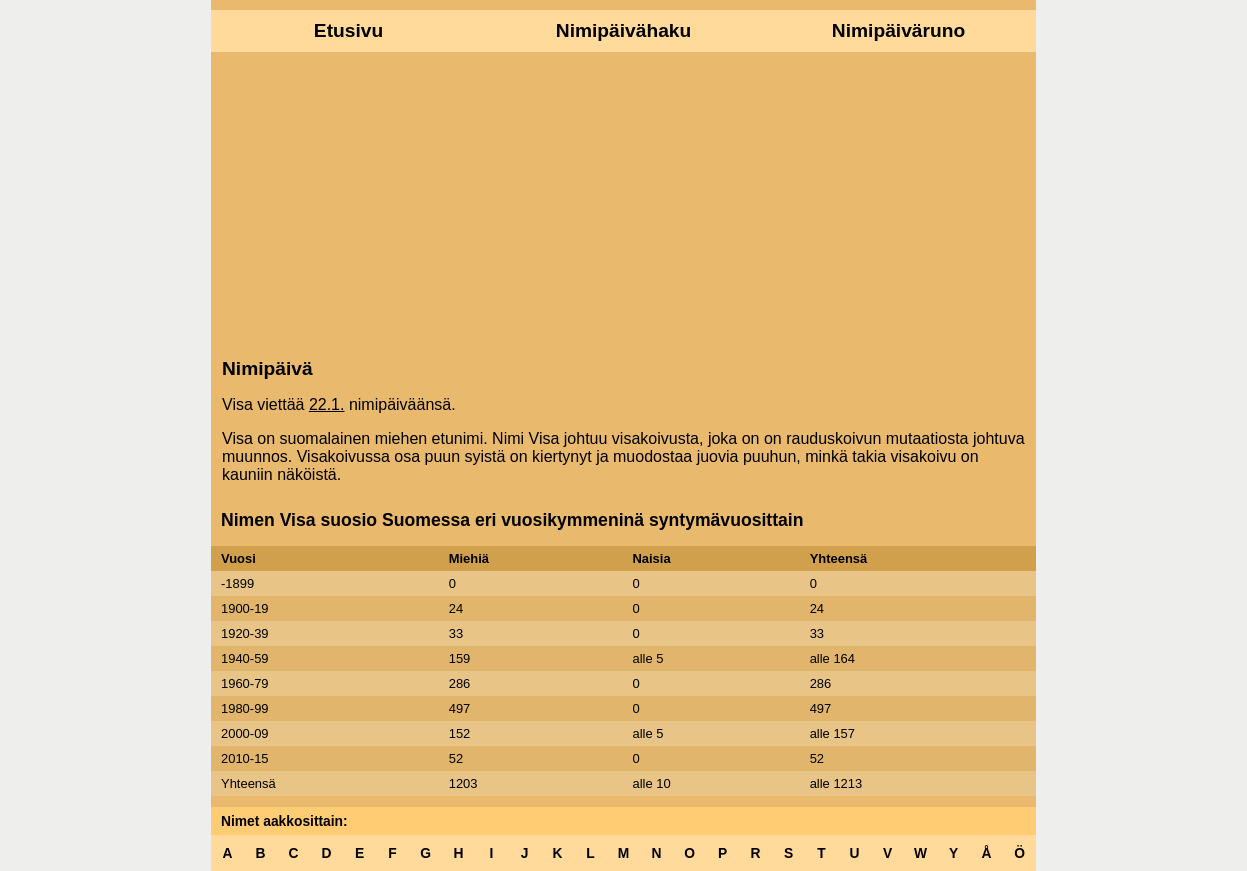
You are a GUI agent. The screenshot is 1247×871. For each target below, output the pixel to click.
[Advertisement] (623, 203)
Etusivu (348, 30)
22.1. (327, 404)
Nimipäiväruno (898, 30)
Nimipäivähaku (623, 30)
